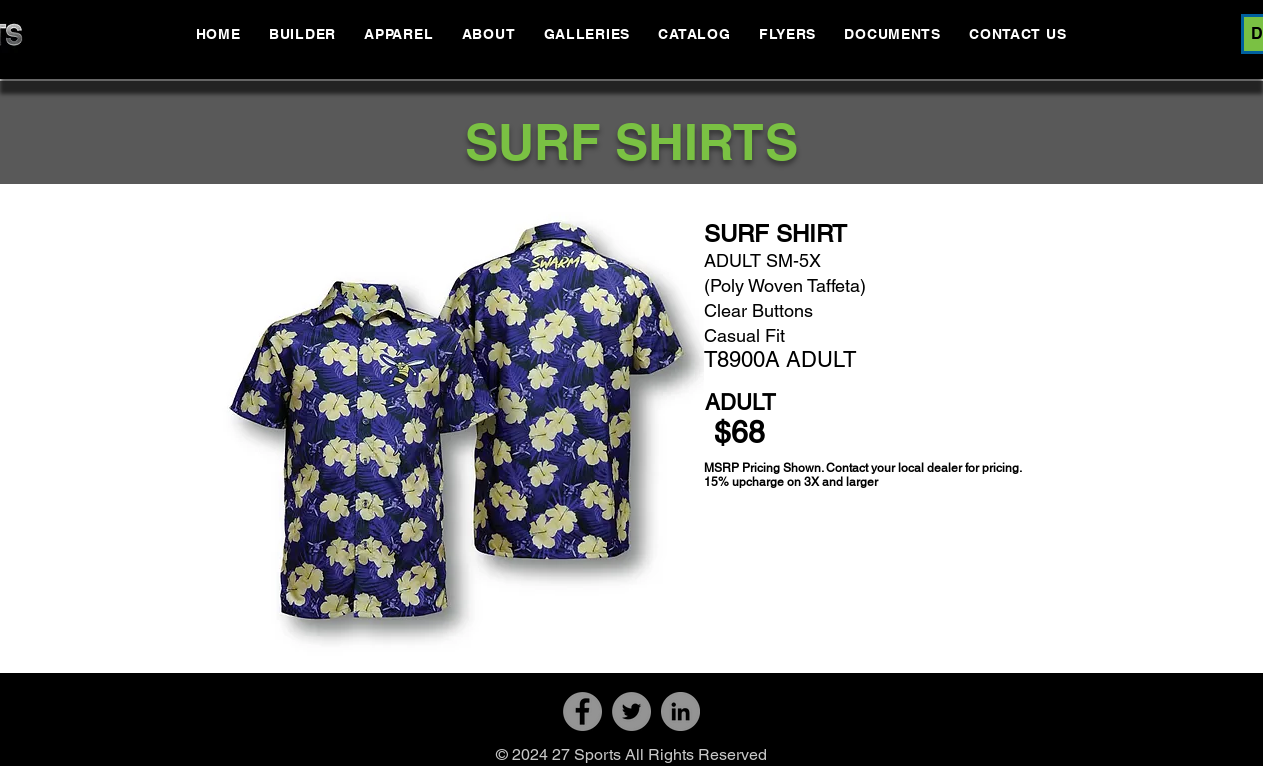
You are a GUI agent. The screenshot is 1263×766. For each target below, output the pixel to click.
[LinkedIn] (680, 711)
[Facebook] (582, 711)
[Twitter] (631, 711)
